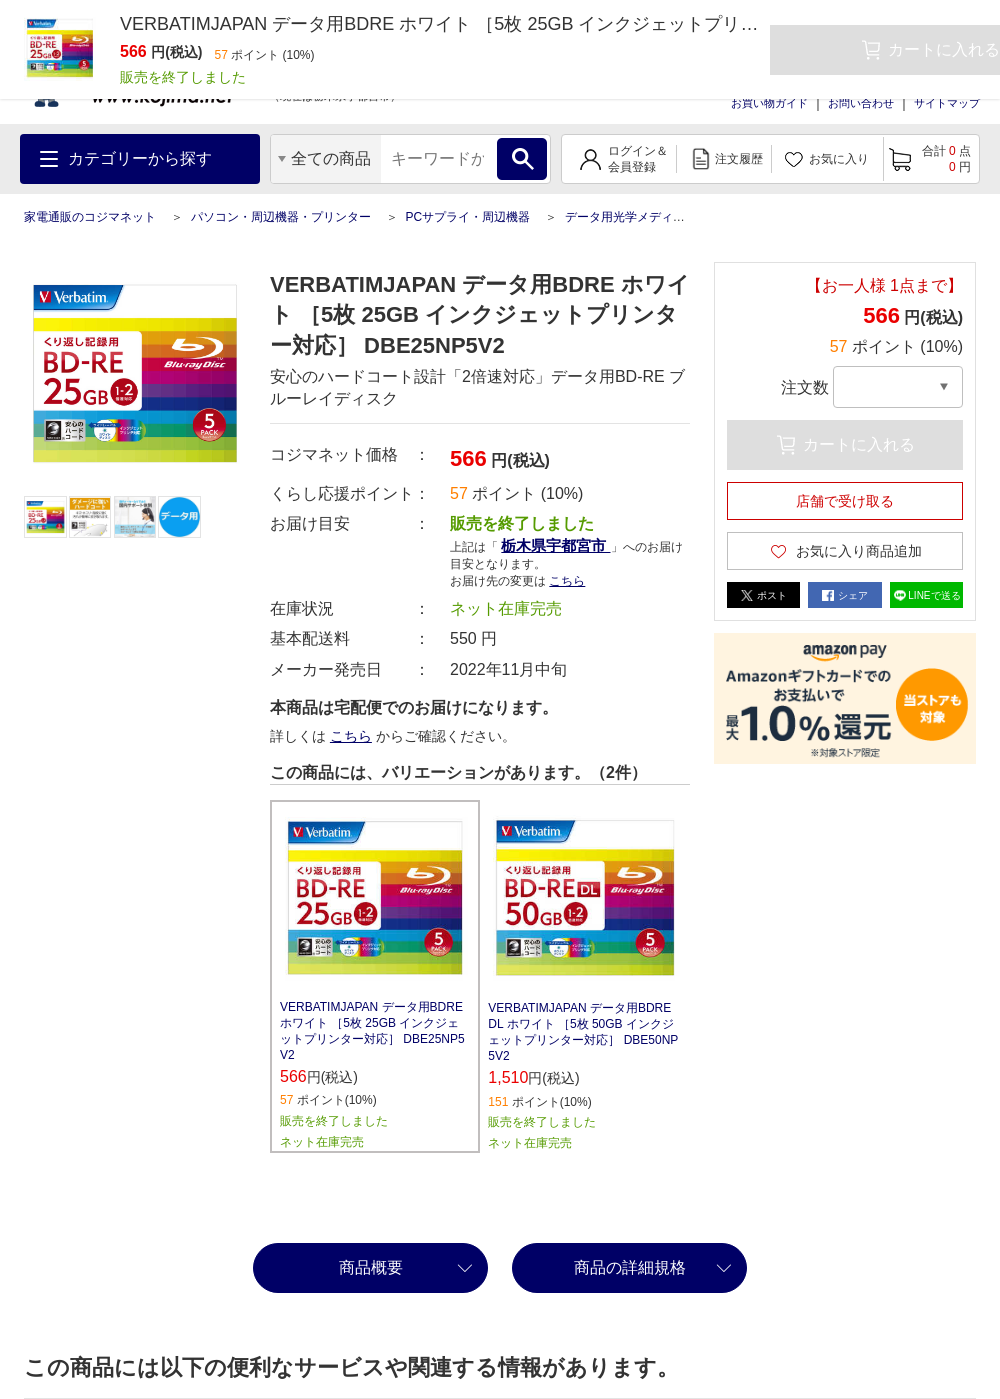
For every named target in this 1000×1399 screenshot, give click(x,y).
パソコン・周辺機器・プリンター (281, 217)
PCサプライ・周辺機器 (467, 217)
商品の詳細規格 (630, 1267)
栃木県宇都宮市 (555, 545)
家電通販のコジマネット (90, 217)
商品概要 (371, 1267)
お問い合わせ (861, 103)
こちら (567, 581)
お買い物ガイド (769, 103)
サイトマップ (947, 103)
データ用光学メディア (625, 217)
